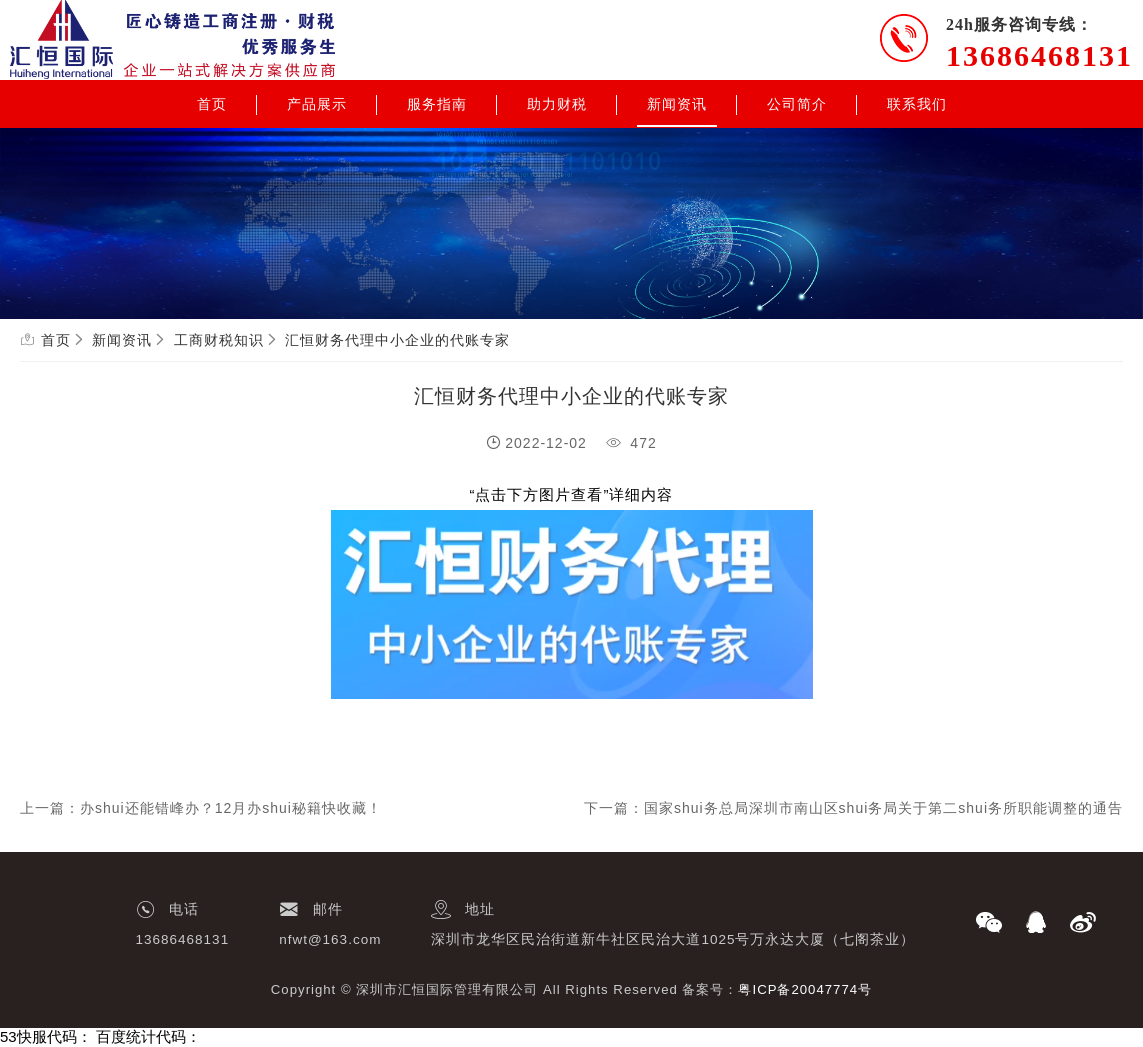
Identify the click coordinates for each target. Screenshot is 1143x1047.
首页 (212, 104)
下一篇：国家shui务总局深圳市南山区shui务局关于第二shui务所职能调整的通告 (853, 808)
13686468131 (1039, 55)
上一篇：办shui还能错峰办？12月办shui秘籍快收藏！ (201, 808)
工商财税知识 (219, 340)
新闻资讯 (677, 104)
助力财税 (557, 104)
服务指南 (437, 104)
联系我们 (917, 104)
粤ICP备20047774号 (805, 989)
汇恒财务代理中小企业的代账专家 (397, 340)
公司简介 (797, 104)
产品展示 (317, 104)
